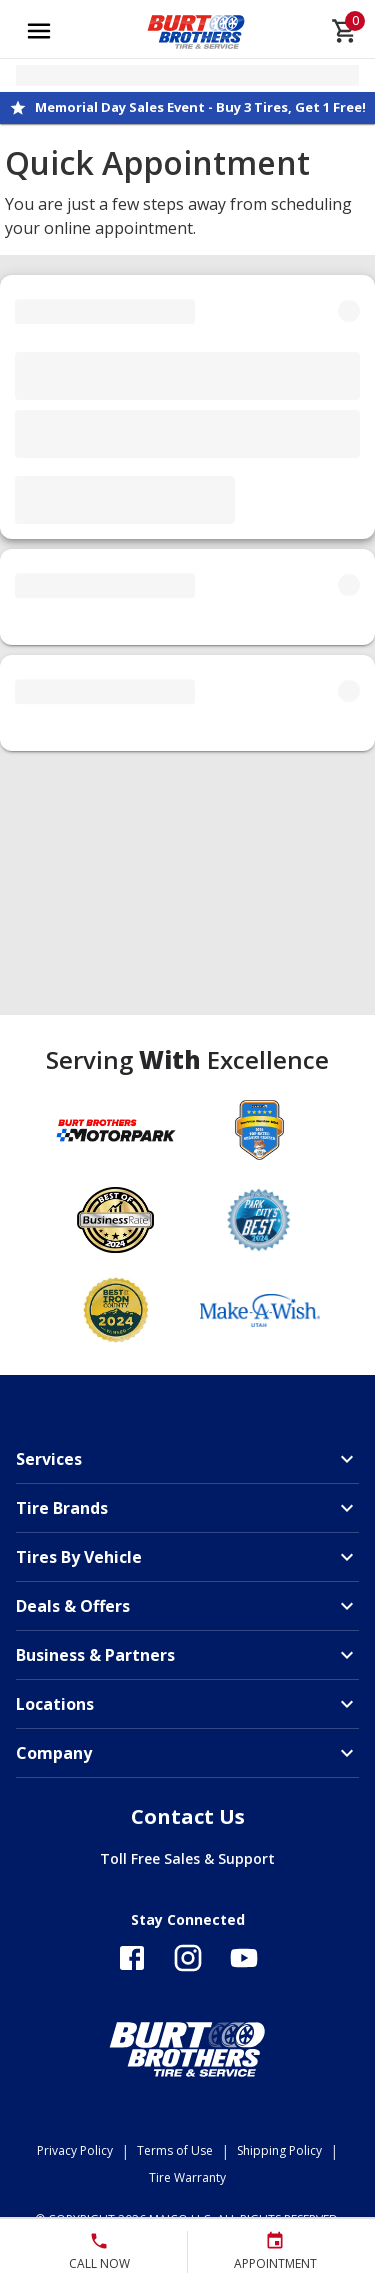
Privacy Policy (75, 2150)
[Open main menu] (39, 31)
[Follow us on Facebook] (132, 1958)
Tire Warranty (187, 2177)
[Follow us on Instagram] (188, 1958)
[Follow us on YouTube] (244, 1958)
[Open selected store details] (187, 75)
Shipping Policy (279, 2150)
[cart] (345, 31)
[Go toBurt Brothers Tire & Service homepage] (196, 31)
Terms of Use (175, 2150)
